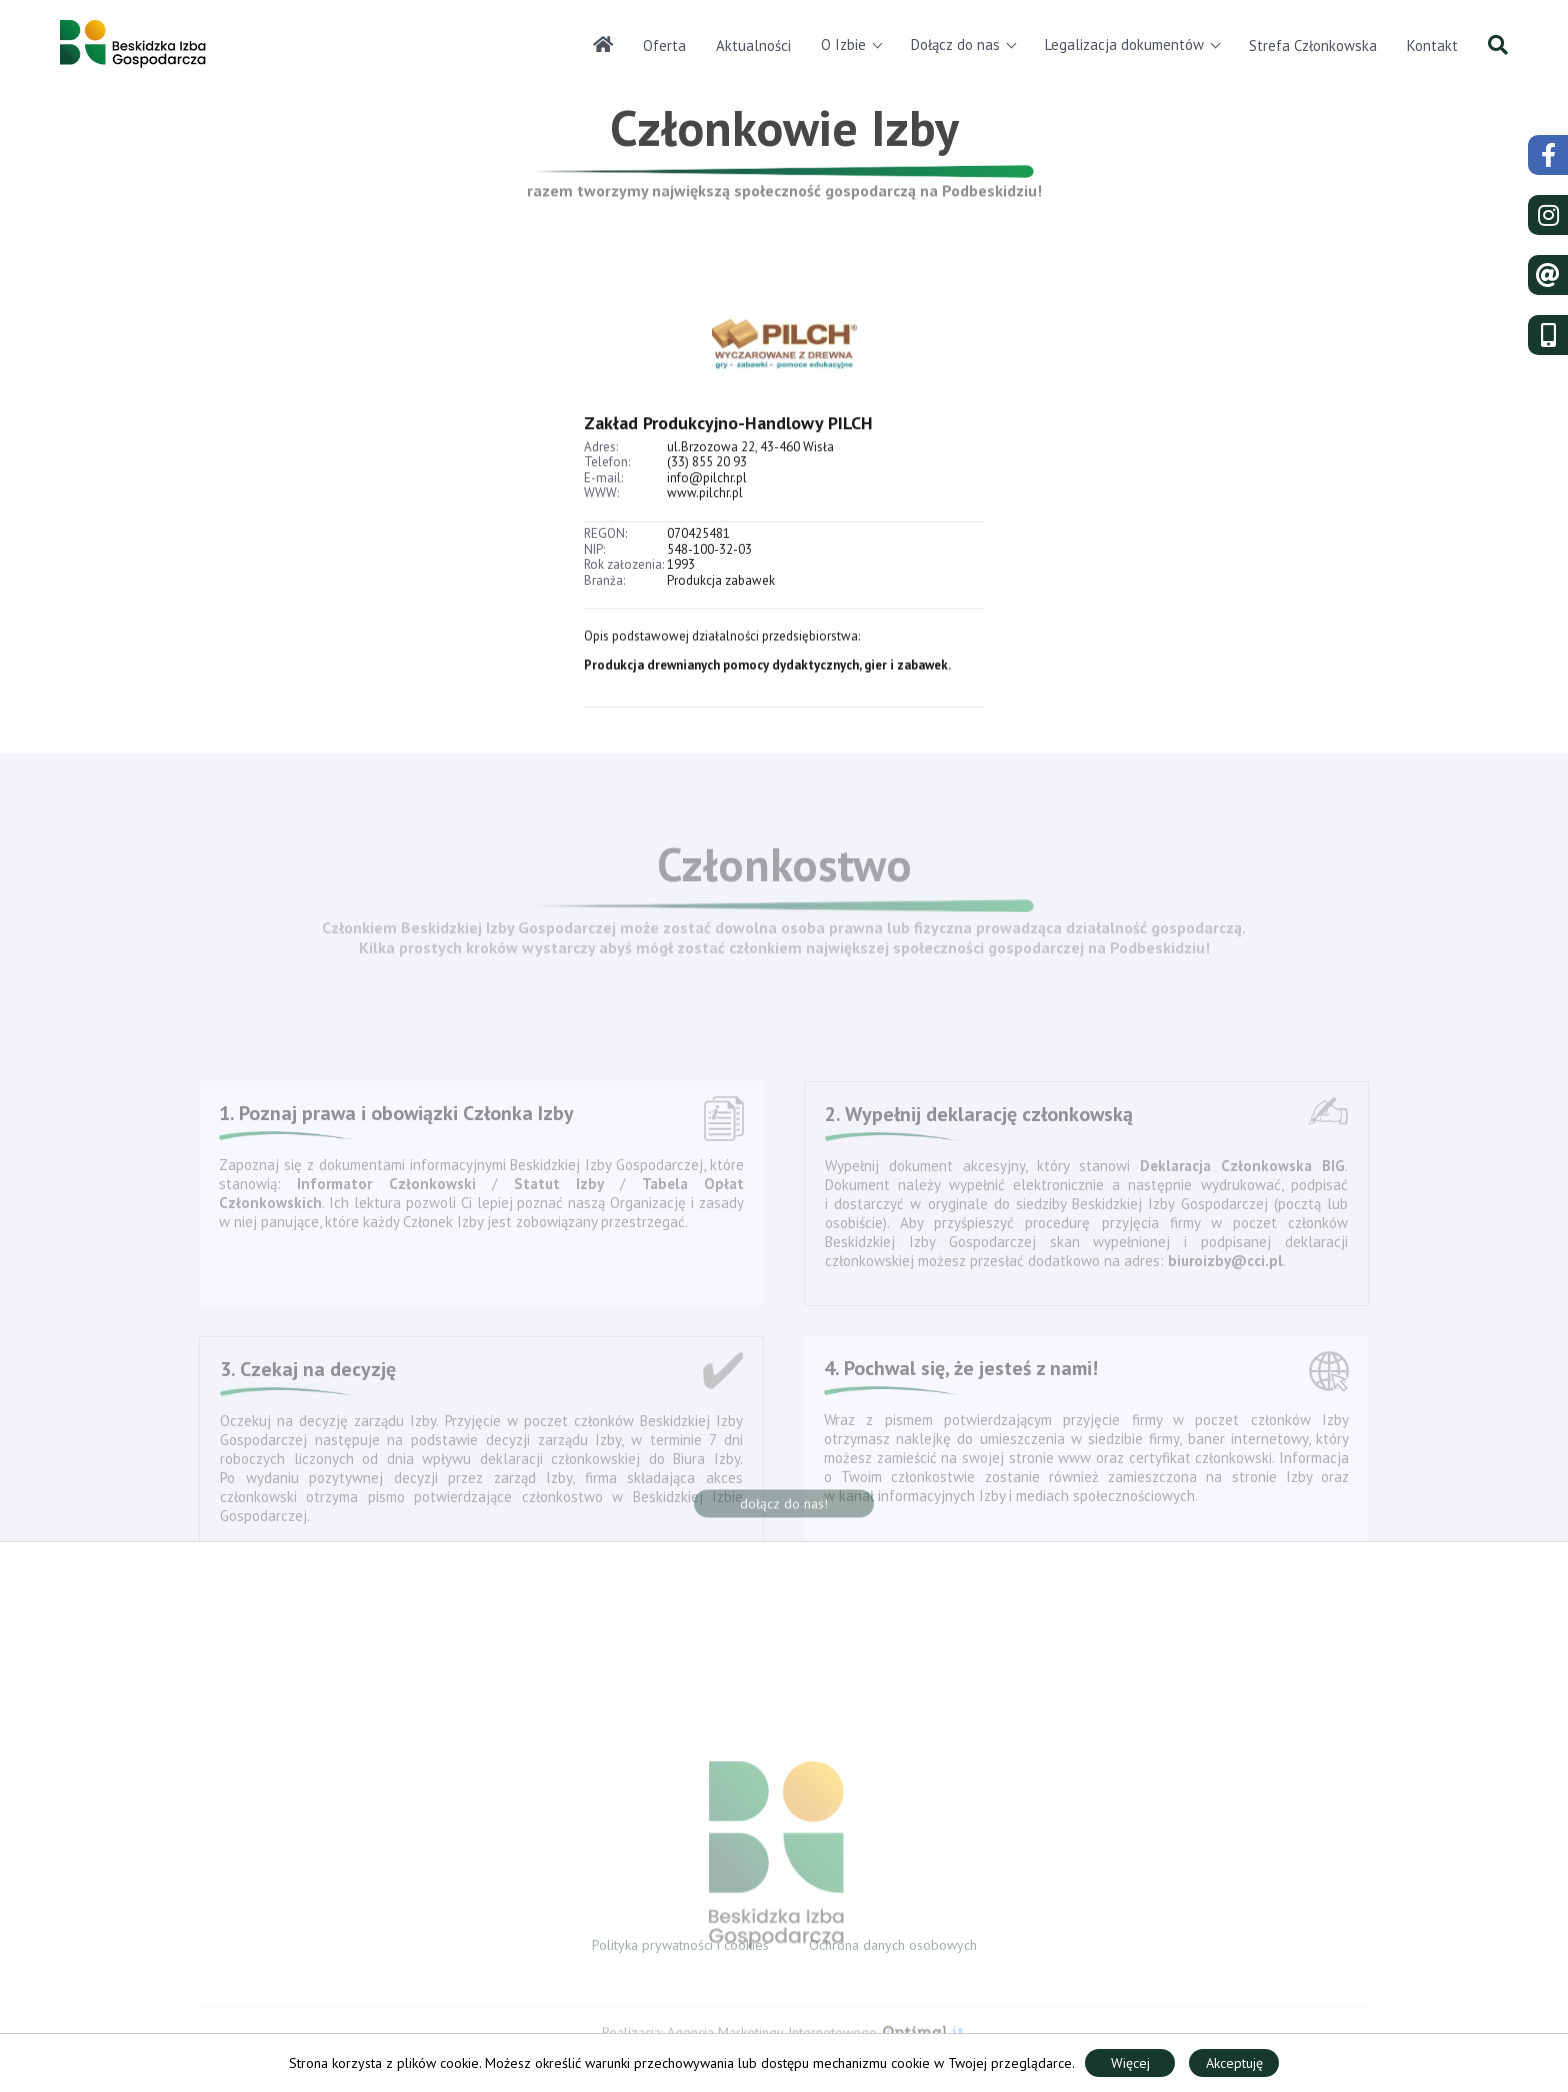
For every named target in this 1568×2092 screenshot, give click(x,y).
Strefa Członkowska (1313, 45)
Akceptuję (1234, 2063)
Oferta (664, 45)
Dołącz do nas (955, 44)
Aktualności (753, 45)
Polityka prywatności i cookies (680, 1951)
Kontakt (1432, 45)
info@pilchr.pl (707, 499)
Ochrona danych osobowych (893, 1951)
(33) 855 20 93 (707, 483)
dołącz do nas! (784, 1510)
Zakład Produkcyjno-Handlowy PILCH (728, 444)
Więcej (1130, 2063)
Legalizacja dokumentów (1124, 44)
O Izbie (843, 44)
